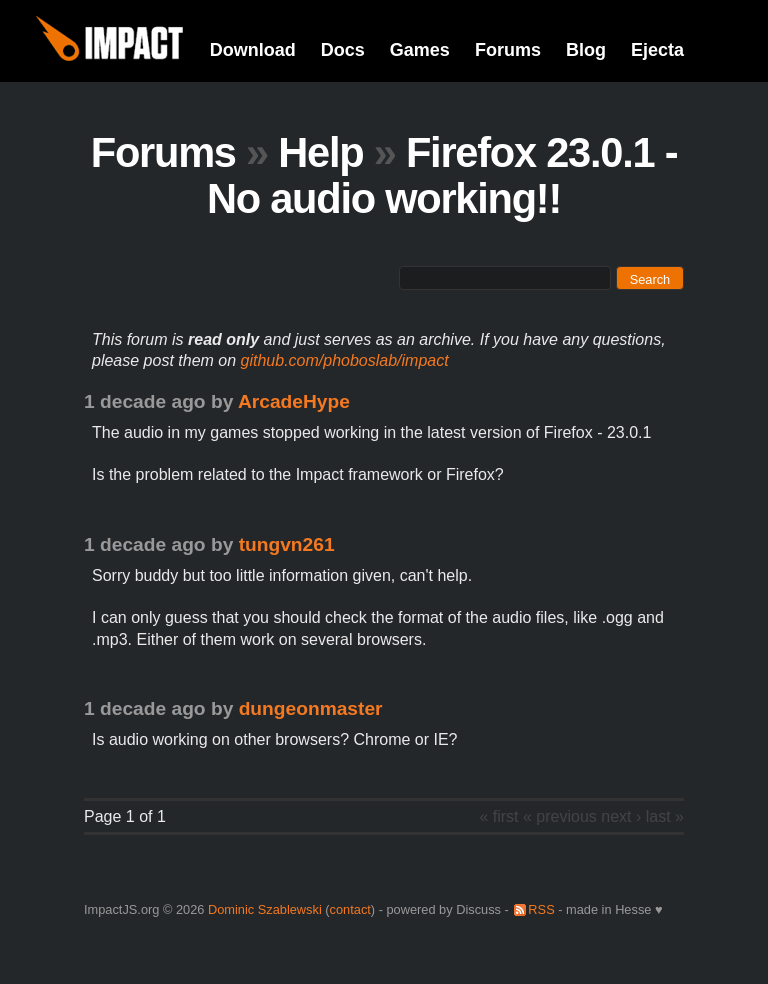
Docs (343, 50)
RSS (541, 909)
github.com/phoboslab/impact (345, 360)
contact (350, 909)
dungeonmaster (311, 708)
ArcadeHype (294, 401)
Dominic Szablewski (265, 909)
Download (253, 50)
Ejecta (657, 50)
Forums (508, 50)
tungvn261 (287, 544)
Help (320, 152)
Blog (586, 50)
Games (420, 50)
